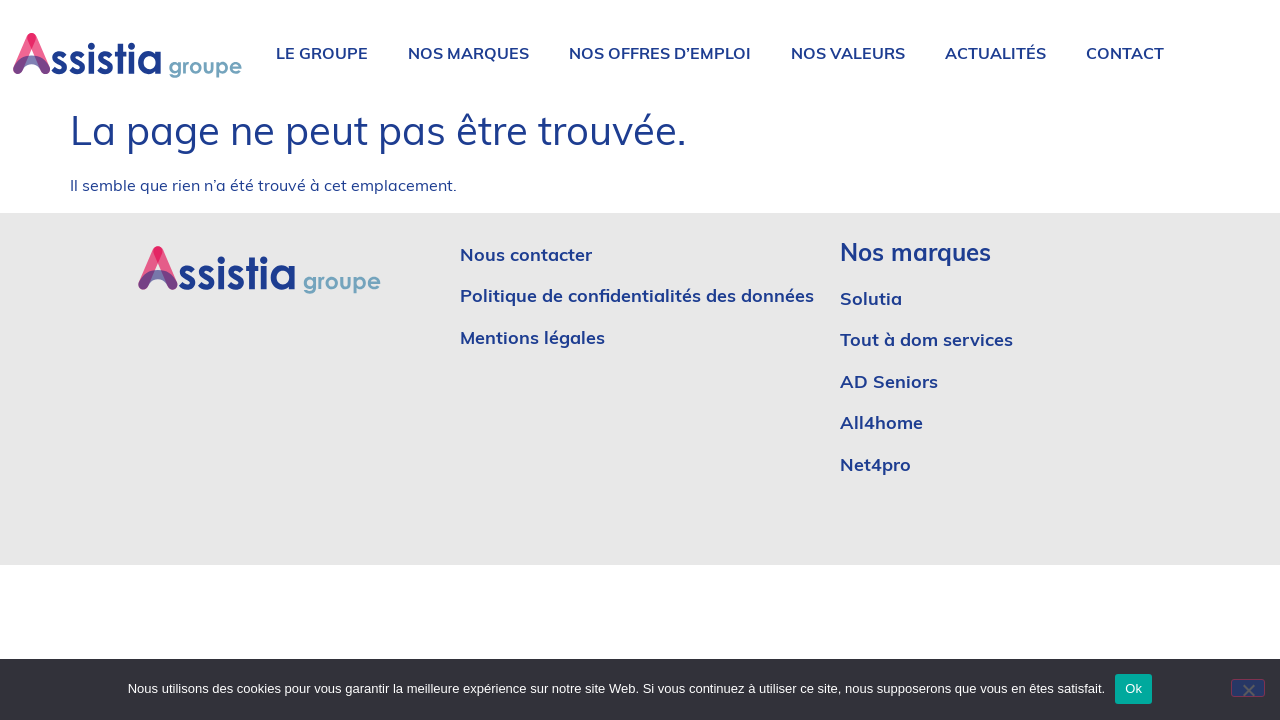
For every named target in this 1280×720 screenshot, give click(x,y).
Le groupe (322, 55)
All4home (881, 424)
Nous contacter (526, 256)
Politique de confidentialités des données (637, 297)
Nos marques (468, 55)
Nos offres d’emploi (660, 55)
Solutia (871, 300)
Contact (1125, 55)
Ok (1133, 688)
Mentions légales (532, 339)
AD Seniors (891, 383)
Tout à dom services (926, 341)
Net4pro (875, 466)
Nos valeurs (848, 55)
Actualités (995, 55)
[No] (1248, 688)
